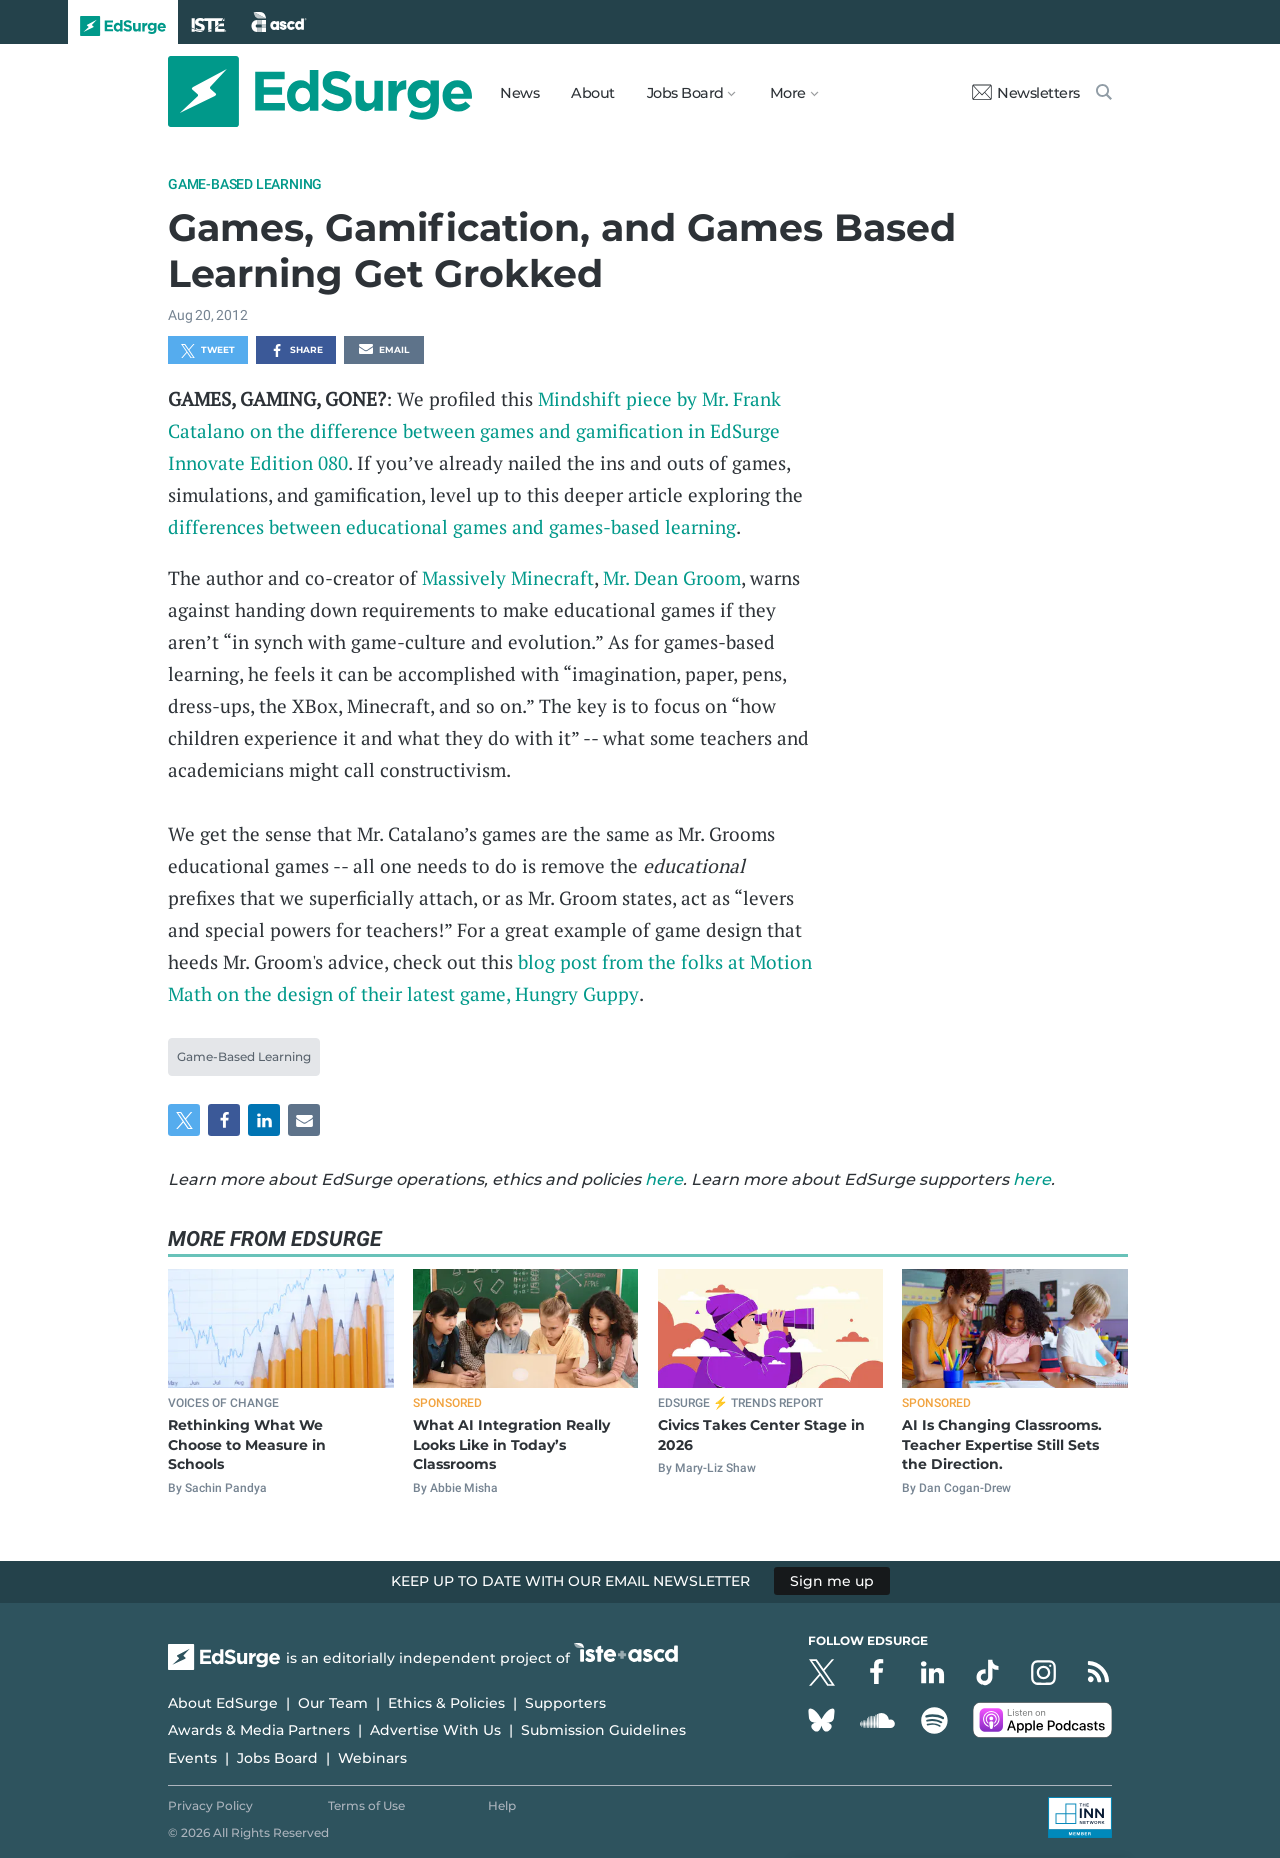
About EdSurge (223, 1703)
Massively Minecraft (508, 577)
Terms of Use (366, 1805)
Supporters (565, 1703)
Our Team (333, 1703)
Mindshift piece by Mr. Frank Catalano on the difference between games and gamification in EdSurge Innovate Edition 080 (474, 430)
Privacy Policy (210, 1805)
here (664, 1179)
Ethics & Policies (446, 1703)
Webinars (372, 1758)
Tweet (208, 351)
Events (192, 1758)
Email (384, 351)
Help (502, 1805)
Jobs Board (277, 1758)
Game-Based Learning (245, 184)
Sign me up (832, 1581)
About (593, 93)
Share (296, 351)
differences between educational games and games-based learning (452, 526)
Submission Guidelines (603, 1730)
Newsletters (1026, 93)
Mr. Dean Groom (672, 577)
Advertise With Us (435, 1730)
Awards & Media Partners (259, 1730)
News (519, 93)
